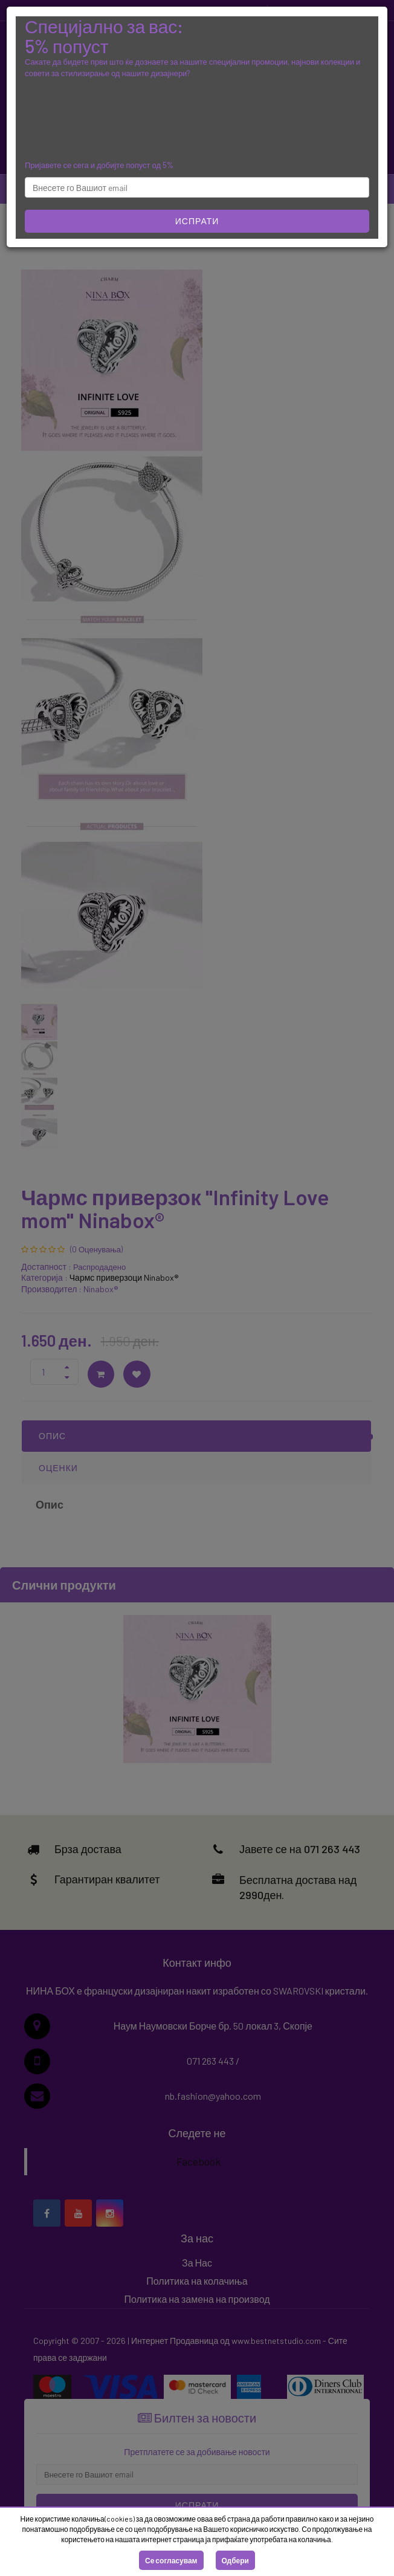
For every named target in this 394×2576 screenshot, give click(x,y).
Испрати (197, 221)
